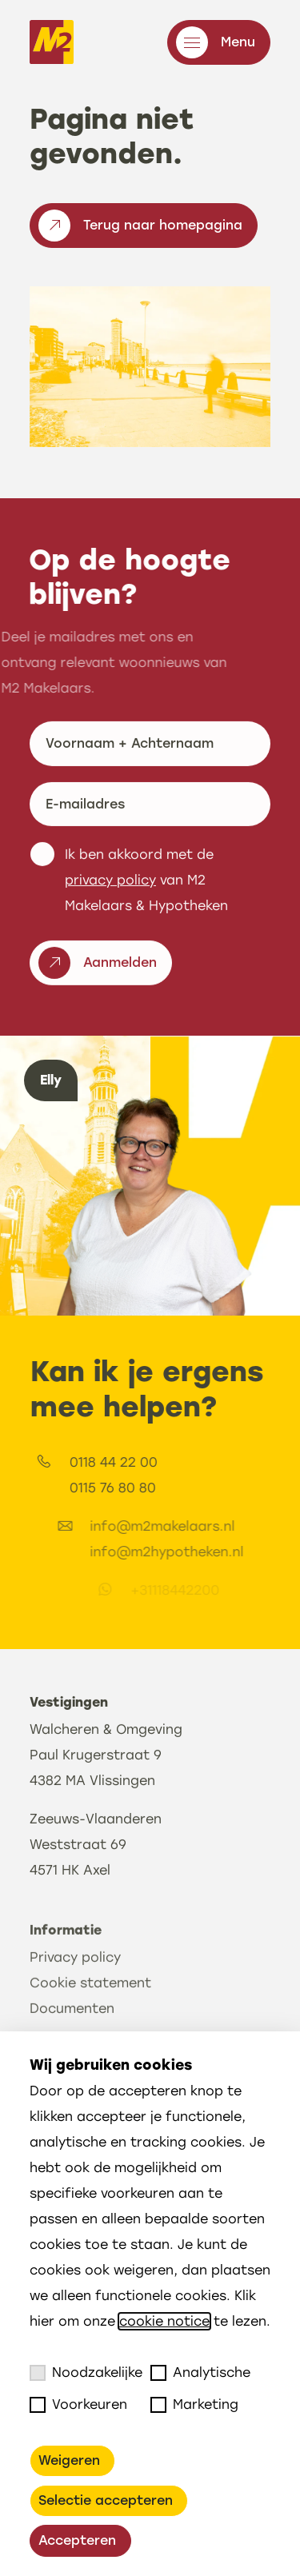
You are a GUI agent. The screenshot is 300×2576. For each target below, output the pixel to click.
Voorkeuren (78, 2405)
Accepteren (77, 2540)
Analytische (200, 2373)
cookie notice (164, 2321)
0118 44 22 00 (183, 1462)
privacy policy (110, 919)
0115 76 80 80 (182, 1488)
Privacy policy (75, 2027)
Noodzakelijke (86, 2373)
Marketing (194, 2405)
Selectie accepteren (105, 2500)
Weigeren (69, 2460)
